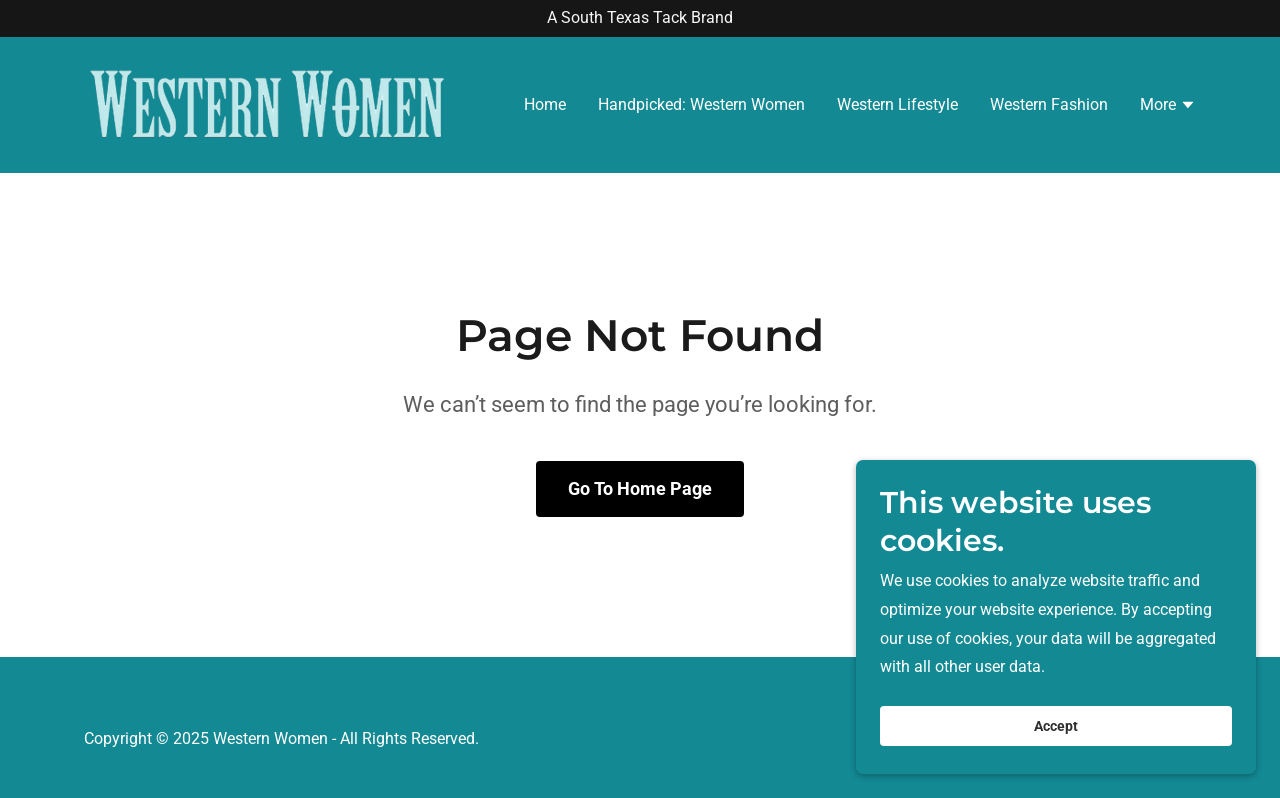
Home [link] (545, 104)
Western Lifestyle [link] (897, 104)
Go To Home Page (640, 488)
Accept (1056, 726)
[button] (1168, 107)
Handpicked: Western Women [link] (701, 104)
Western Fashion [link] (1049, 104)
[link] (267, 103)
